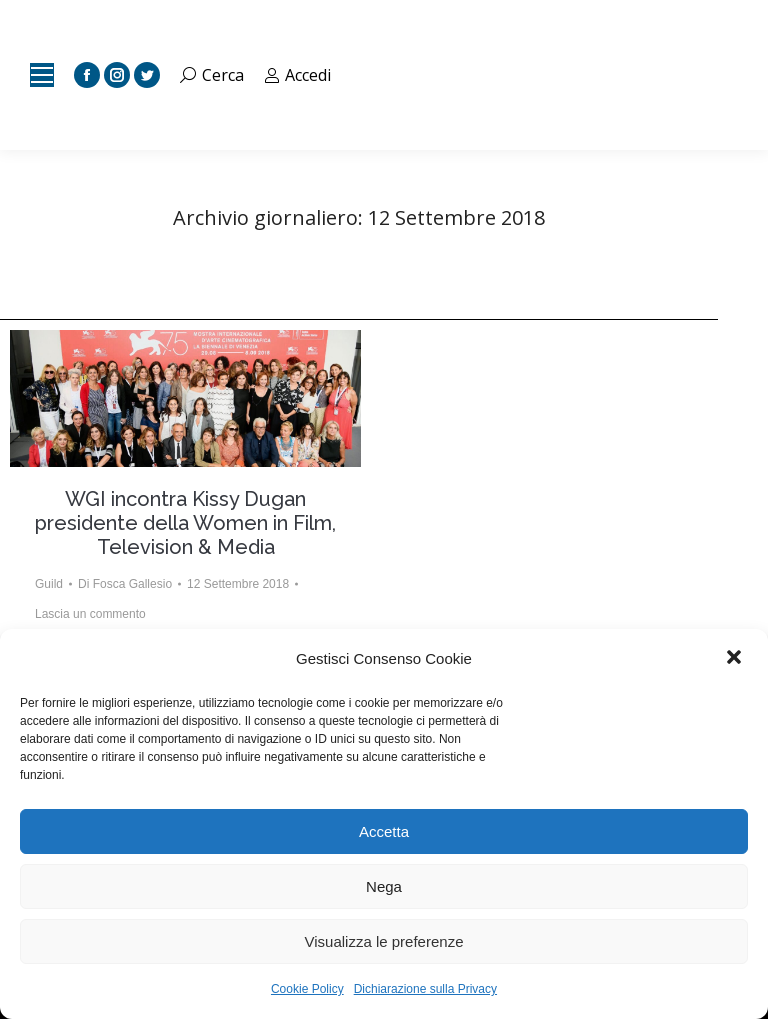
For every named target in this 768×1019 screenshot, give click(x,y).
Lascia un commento (90, 614)
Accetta (384, 831)
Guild (49, 584)
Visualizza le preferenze (384, 941)
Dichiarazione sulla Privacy (425, 989)
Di (125, 584)
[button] (736, 659)
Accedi (298, 75)
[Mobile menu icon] (42, 75)
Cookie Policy (307, 989)
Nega (384, 886)
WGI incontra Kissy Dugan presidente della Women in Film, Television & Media (185, 523)
